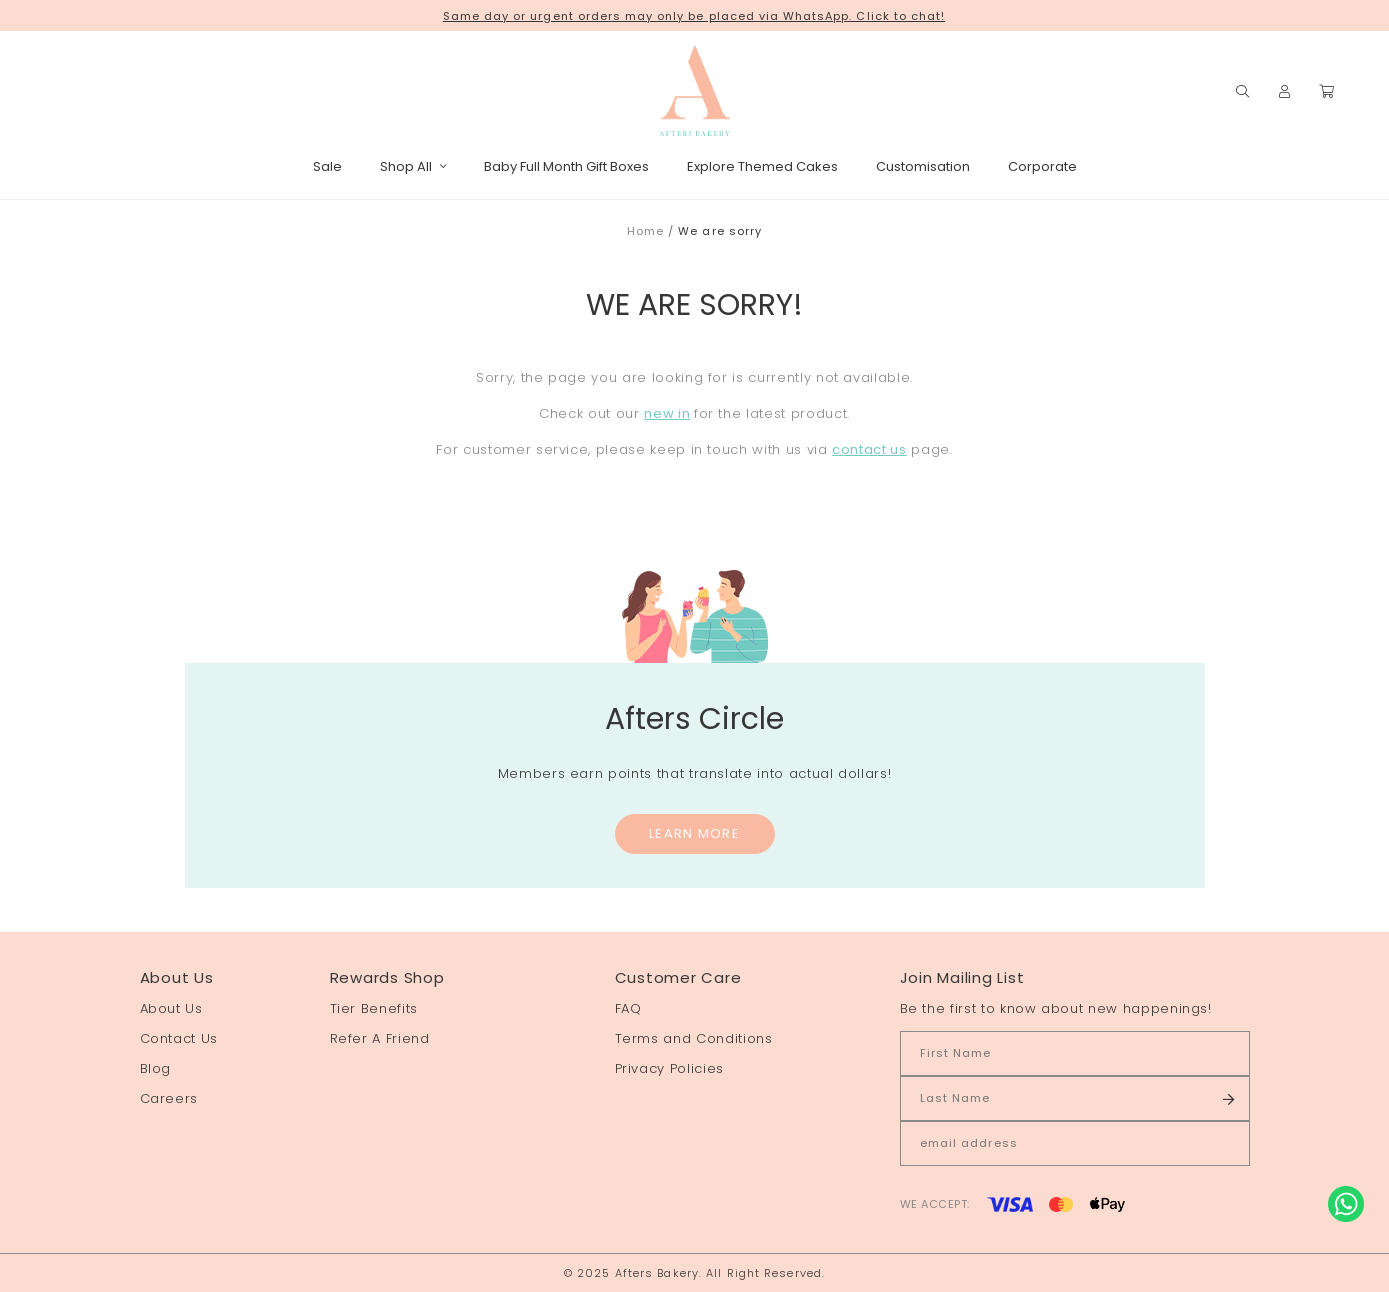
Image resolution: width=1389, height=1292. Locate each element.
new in (667, 413)
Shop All (413, 166)
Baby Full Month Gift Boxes (566, 166)
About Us (171, 1008)
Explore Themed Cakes (762, 166)
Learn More (694, 833)
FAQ (628, 1008)
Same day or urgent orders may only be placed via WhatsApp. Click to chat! (694, 16)
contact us (869, 449)
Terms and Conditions (694, 1038)
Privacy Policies (669, 1068)
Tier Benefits (374, 1008)
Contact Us (179, 1038)
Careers (169, 1098)
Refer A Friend (380, 1038)
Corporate (1042, 166)
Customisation (923, 166)
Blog (156, 1068)
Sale (327, 166)
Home (645, 231)
